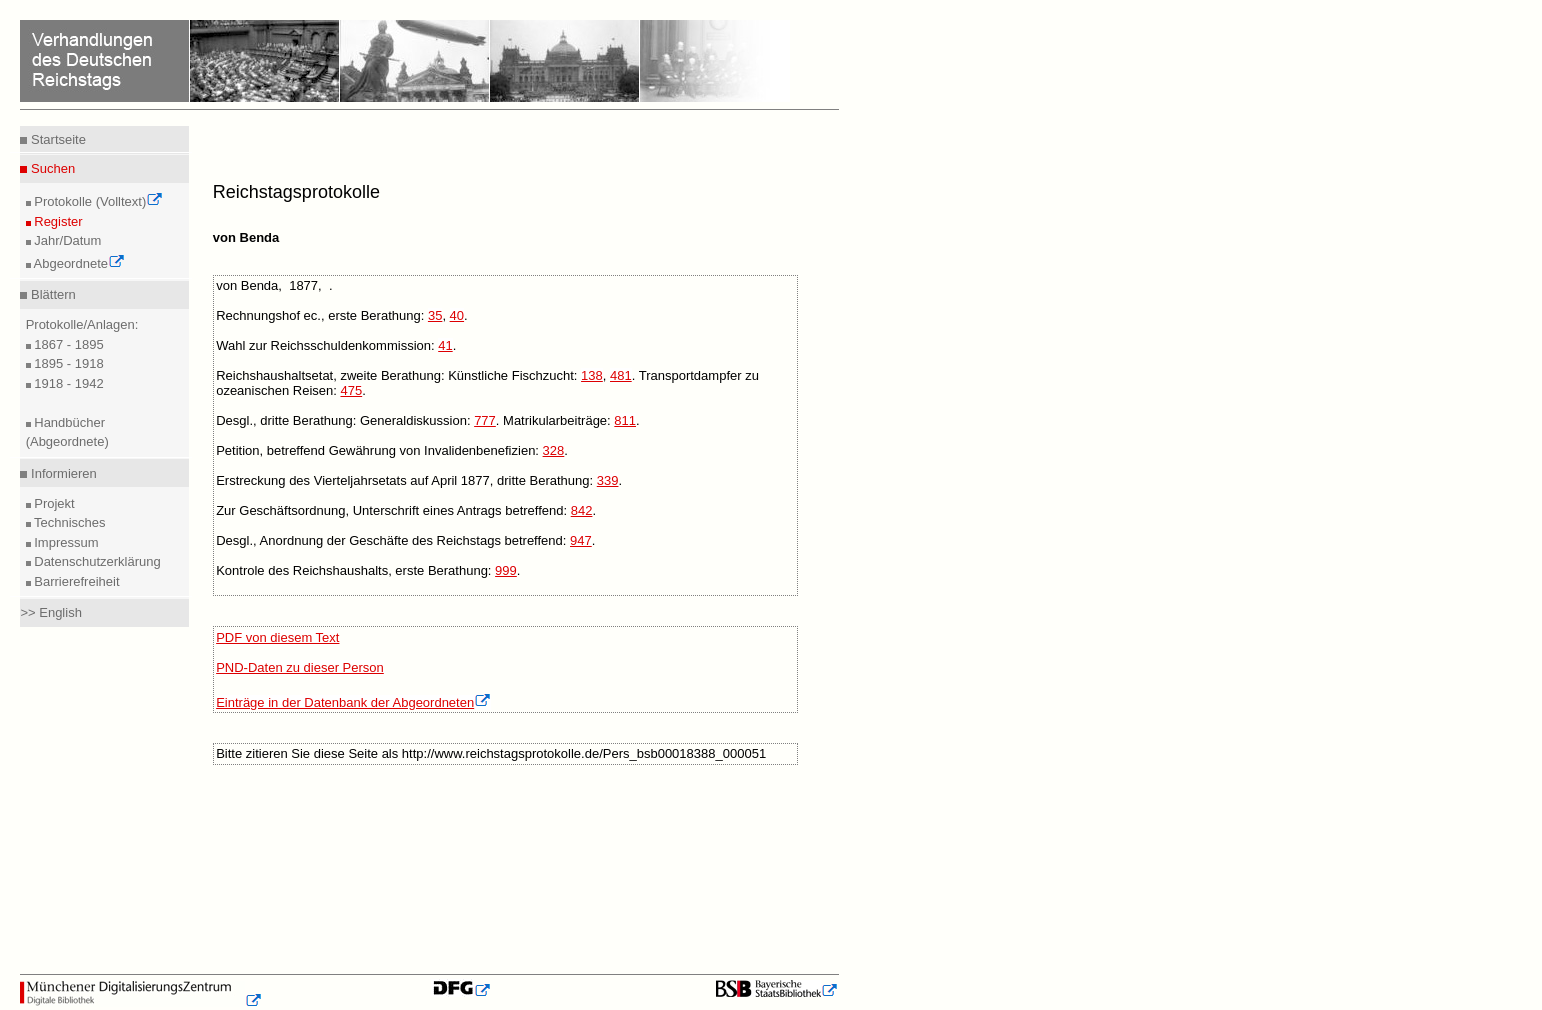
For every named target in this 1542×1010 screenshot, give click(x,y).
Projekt (53, 503)
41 (445, 345)
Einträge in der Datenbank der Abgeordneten (353, 702)
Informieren (61, 473)
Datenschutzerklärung (96, 561)
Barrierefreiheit (75, 581)
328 (554, 450)
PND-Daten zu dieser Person (300, 667)
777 (485, 420)
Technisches (68, 522)
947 (581, 540)
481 (621, 375)
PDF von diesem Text (277, 637)
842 (582, 510)
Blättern (51, 294)
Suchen (51, 168)
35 (435, 315)
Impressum (65, 542)
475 (351, 390)
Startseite (56, 139)
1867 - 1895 (67, 344)
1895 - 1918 (67, 363)
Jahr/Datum (66, 240)
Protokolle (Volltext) (97, 201)
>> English (50, 612)
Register (57, 221)
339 (608, 480)
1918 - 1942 (67, 383)
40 (457, 315)
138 (592, 375)
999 (506, 570)
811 (625, 420)
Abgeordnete (78, 263)
